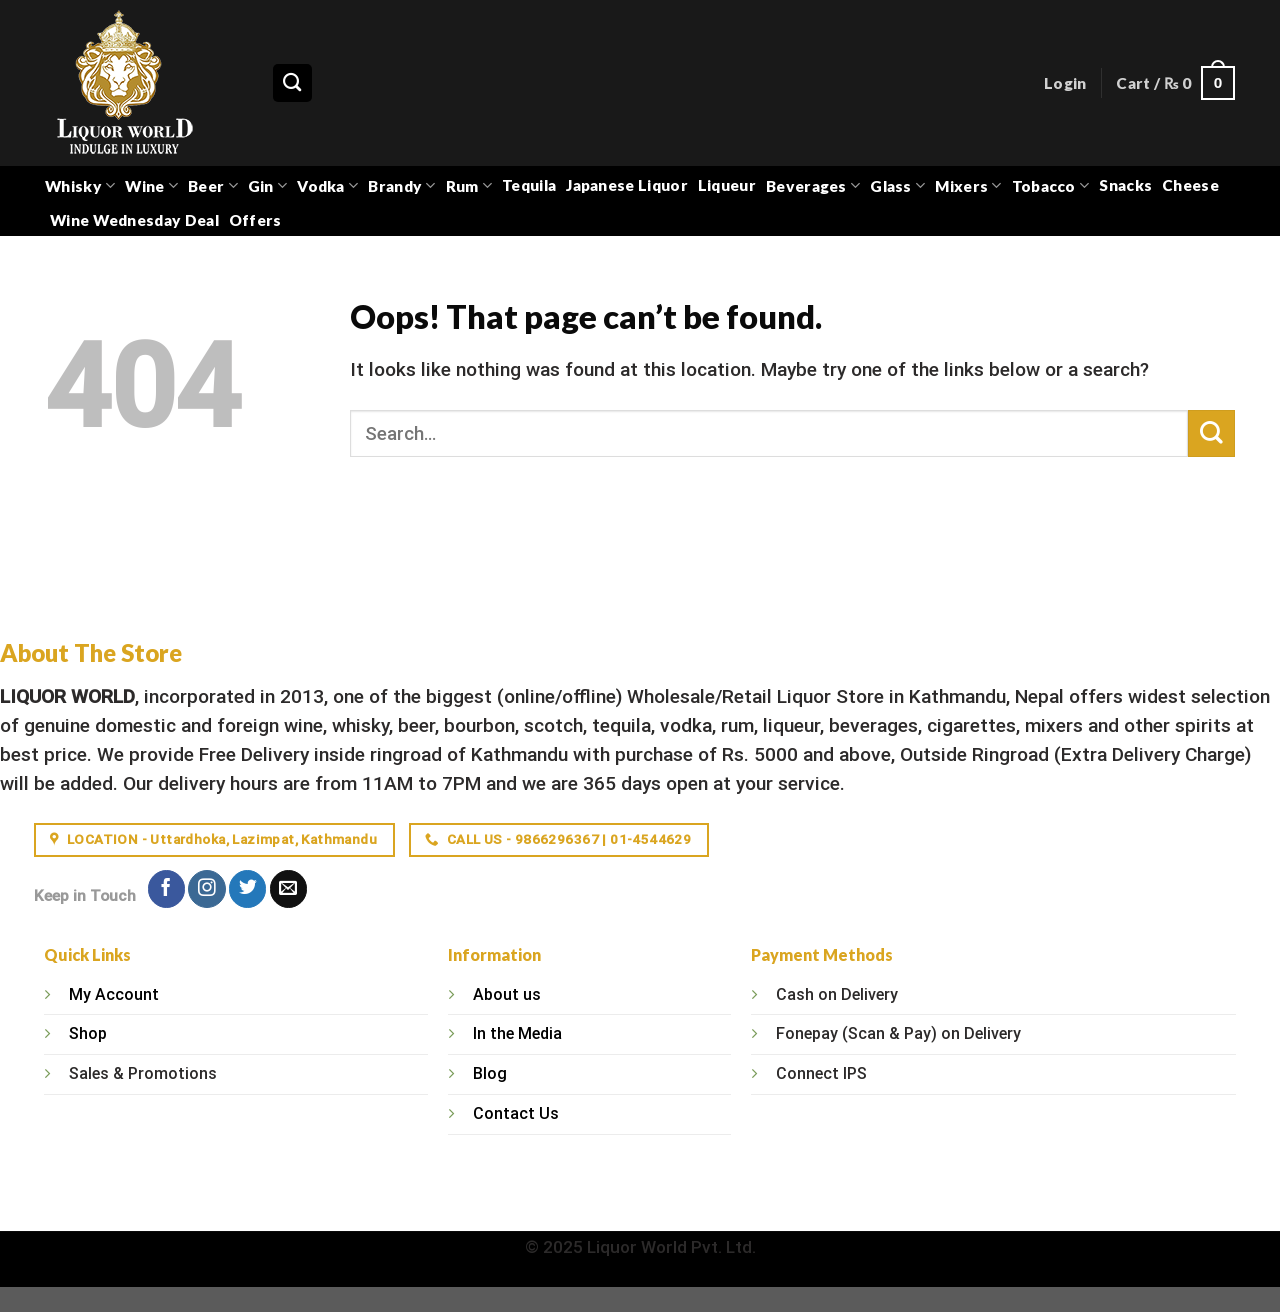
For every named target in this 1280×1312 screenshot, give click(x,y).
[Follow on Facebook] (166, 889)
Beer (213, 185)
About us (507, 994)
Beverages (813, 185)
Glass (897, 185)
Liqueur (727, 185)
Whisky (80, 185)
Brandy (401, 185)
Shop (88, 1033)
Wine (151, 185)
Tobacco (1051, 185)
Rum (469, 185)
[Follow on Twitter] (247, 889)
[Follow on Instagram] (206, 889)
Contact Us (516, 1113)
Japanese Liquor (627, 185)
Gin (267, 185)
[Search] (292, 83)
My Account (114, 994)
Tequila (529, 185)
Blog (490, 1073)
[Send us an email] (288, 889)
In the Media (517, 1033)
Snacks (1125, 185)
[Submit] (1211, 433)
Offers (255, 220)
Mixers (968, 185)
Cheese (1190, 185)
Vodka (327, 185)
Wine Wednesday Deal (134, 220)
